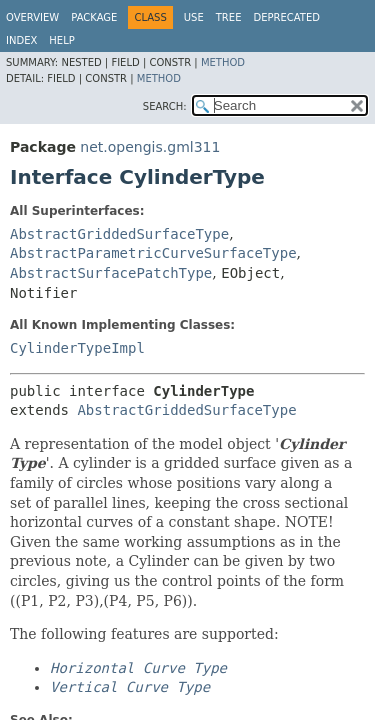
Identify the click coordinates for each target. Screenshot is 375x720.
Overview (32, 17)
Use (194, 17)
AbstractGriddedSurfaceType (119, 234)
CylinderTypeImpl (77, 348)
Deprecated (286, 17)
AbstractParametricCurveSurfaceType (153, 253)
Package (94, 17)
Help (61, 40)
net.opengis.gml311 (150, 147)
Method (223, 62)
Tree (229, 17)
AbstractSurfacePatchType (111, 273)
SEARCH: (165, 106)
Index (21, 40)
